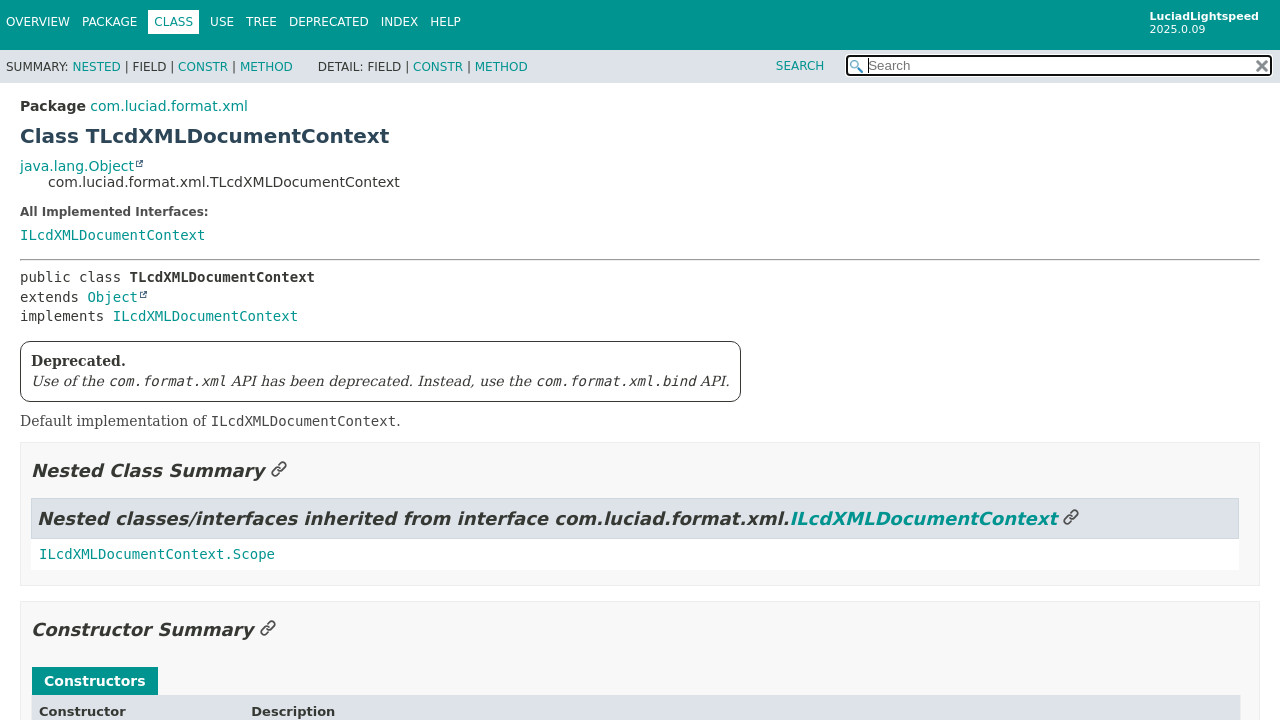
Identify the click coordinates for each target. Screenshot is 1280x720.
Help (445, 22)
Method (266, 67)
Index (400, 22)
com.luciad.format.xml (169, 106)
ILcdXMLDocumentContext (112, 235)
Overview (38, 22)
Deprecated (329, 22)
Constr (203, 67)
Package (109, 22)
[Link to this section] (279, 470)
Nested (96, 67)
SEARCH (800, 66)
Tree (261, 22)
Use (222, 22)
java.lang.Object (77, 166)
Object (112, 297)
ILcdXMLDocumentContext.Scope (157, 554)
